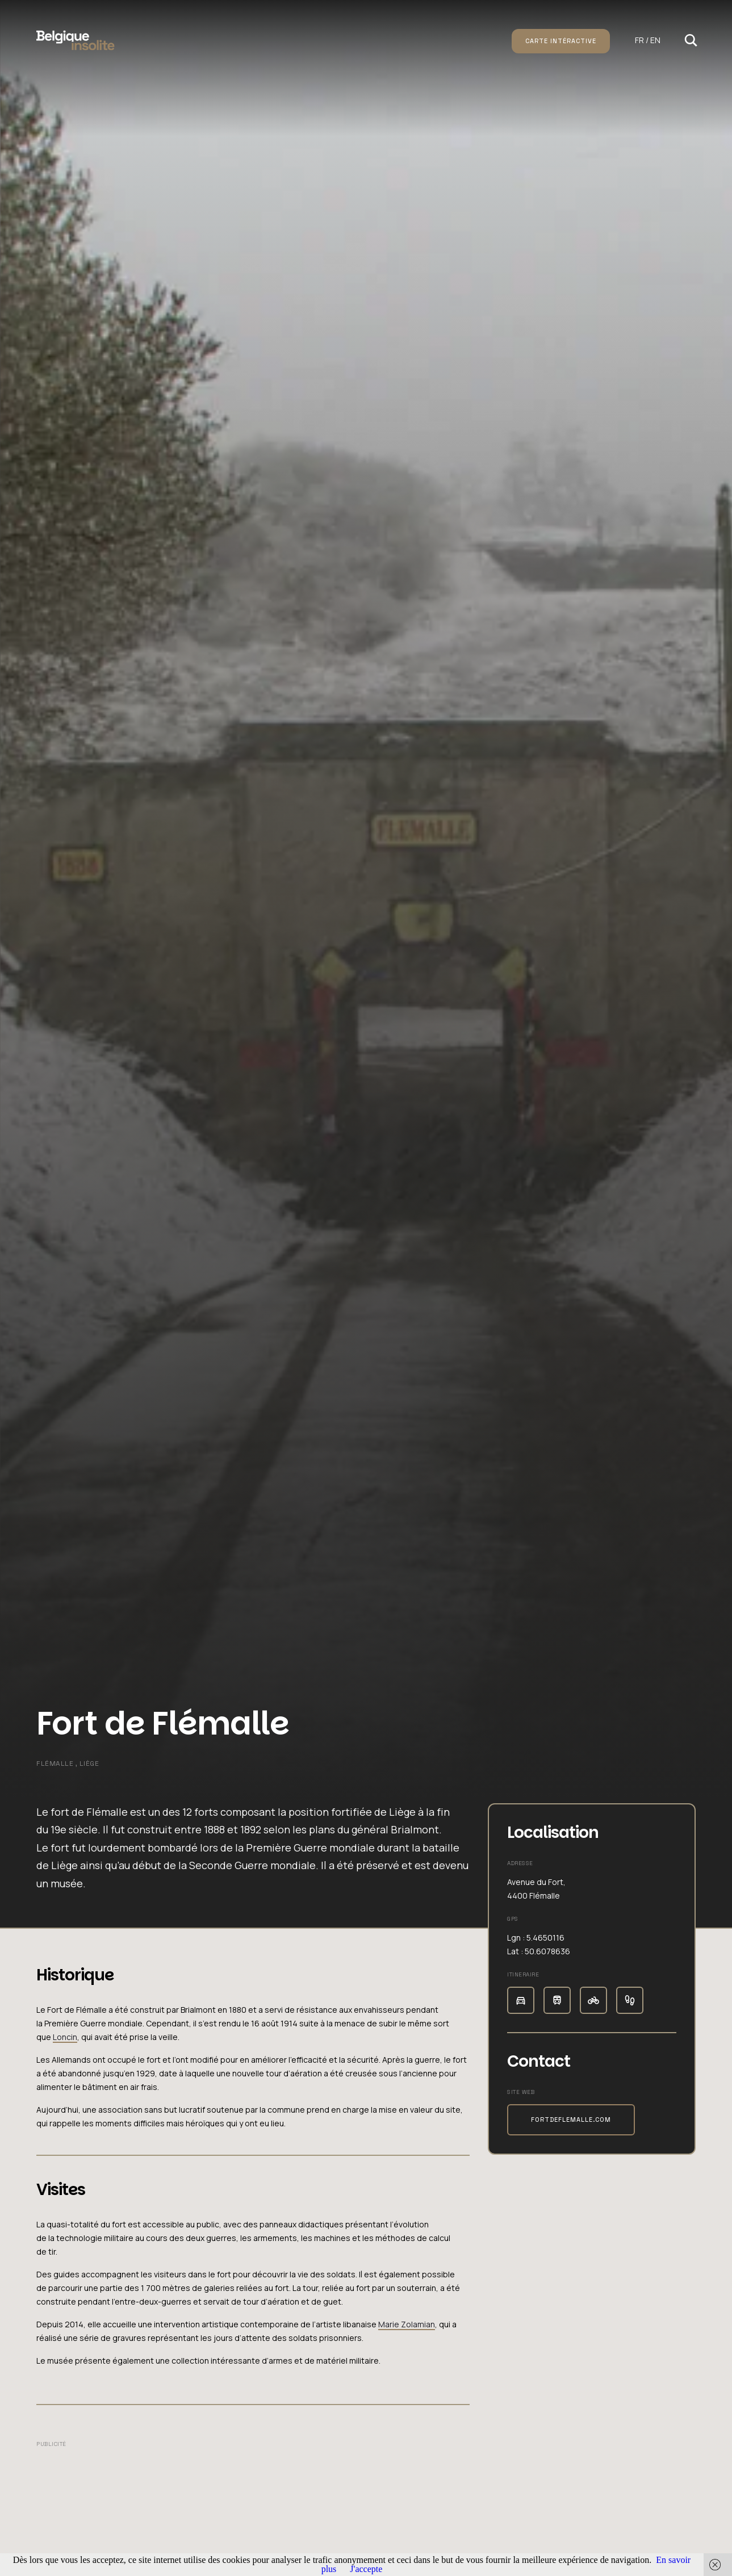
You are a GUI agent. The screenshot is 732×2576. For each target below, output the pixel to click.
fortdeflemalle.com (571, 2119)
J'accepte (366, 2569)
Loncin (65, 2037)
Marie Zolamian (406, 2324)
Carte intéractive (560, 41)
